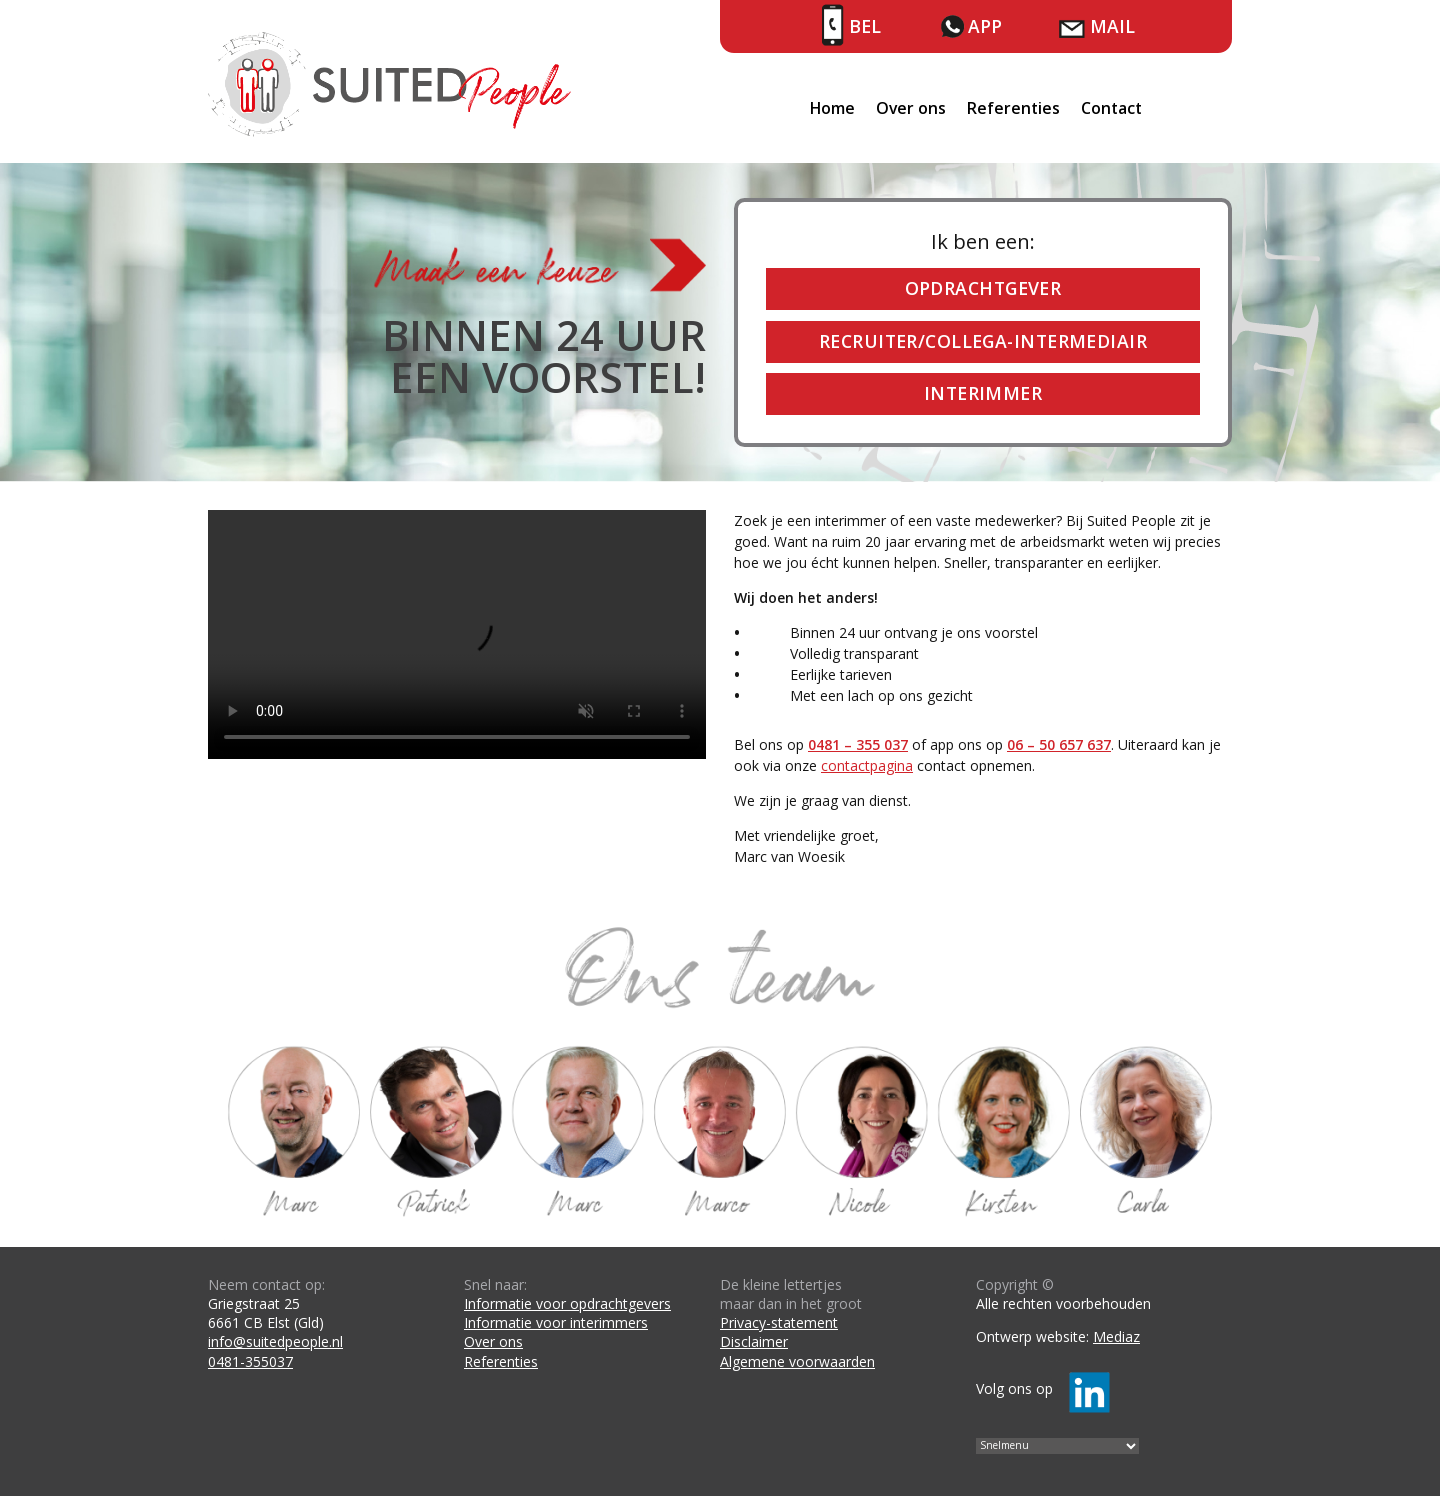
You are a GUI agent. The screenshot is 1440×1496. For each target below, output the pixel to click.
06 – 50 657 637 (1059, 744)
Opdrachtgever (983, 288)
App (985, 26)
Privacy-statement (779, 1322)
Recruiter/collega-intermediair (983, 341)
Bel (865, 26)
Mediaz (1116, 1336)
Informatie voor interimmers (556, 1322)
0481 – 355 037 (858, 744)
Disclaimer (754, 1341)
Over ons (911, 108)
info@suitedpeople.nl (275, 1341)
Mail (1112, 26)
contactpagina (867, 765)
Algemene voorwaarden (797, 1361)
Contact (1111, 108)
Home (832, 108)
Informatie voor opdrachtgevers (567, 1303)
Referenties (1013, 108)
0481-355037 (250, 1361)
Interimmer (983, 393)
